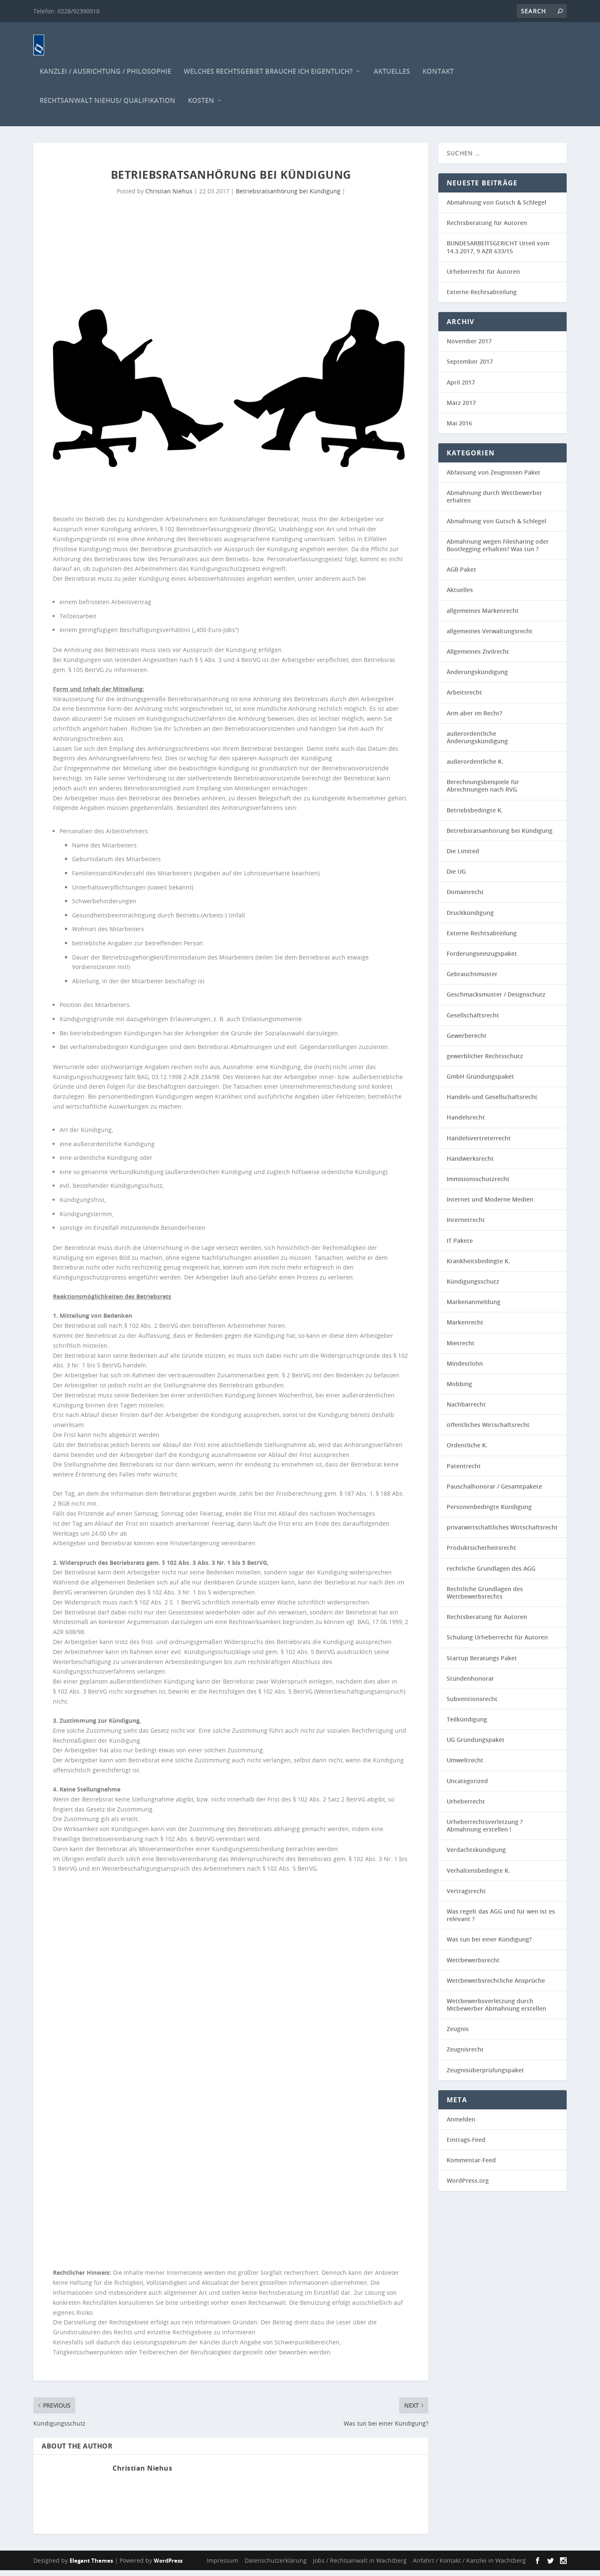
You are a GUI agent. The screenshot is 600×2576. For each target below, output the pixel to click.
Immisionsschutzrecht (478, 1185)
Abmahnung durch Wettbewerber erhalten (494, 502)
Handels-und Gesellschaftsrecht (492, 1103)
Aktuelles (392, 78)
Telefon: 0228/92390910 (66, 11)
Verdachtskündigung (476, 1855)
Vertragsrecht (466, 1897)
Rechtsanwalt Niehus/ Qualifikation (107, 107)
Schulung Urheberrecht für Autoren (497, 1643)
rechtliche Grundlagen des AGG (491, 1574)
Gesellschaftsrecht (473, 1020)
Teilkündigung (467, 1725)
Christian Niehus (168, 197)
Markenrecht (465, 1328)
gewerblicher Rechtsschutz (485, 1062)
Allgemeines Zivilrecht (478, 657)
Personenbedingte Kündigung (489, 1513)
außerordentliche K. (475, 767)
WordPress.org (468, 2186)
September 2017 (470, 367)
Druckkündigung (470, 918)
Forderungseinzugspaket (482, 959)
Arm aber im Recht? (474, 718)
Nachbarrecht (466, 1410)
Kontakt (438, 78)
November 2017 (469, 347)
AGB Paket (461, 575)
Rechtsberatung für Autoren (487, 228)
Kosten (201, 107)
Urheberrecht (466, 1807)
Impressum (222, 2566)
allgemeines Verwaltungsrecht (489, 637)
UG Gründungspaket (476, 1745)
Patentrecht (464, 1472)
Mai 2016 (459, 429)
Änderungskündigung (477, 678)
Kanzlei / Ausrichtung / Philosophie (105, 78)
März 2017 (461, 408)
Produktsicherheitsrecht (481, 1553)
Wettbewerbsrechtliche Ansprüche (496, 1986)
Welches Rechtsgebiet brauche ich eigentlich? (268, 78)
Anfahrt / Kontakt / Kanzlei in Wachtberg (469, 2566)
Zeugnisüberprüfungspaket (485, 2076)
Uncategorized (467, 1787)
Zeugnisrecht (465, 2055)
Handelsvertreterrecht (479, 1144)
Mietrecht (461, 1348)
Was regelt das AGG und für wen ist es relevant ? (501, 1921)
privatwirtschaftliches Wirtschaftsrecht (502, 1533)
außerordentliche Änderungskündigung (477, 743)
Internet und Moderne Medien (490, 1205)
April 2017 (461, 388)
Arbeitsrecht (464, 698)
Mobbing (459, 1390)
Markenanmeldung (473, 1308)
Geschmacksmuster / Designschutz (496, 1000)
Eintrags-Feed (466, 2145)
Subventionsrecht (472, 1705)
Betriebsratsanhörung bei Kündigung (288, 197)
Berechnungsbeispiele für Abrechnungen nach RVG (483, 791)
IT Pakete (460, 1246)
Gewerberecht (467, 1041)
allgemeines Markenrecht (483, 616)
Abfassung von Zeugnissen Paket (493, 478)
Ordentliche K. (467, 1451)
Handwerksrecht (470, 1164)
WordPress (168, 2566)
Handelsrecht (466, 1123)
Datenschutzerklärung (276, 2566)
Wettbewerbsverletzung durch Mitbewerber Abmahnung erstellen (496, 2010)
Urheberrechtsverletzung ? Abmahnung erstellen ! (484, 1831)
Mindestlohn (465, 1369)
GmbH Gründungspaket (480, 1082)
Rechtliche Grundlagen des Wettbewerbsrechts (485, 1598)
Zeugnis (458, 2035)
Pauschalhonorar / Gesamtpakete (494, 1492)
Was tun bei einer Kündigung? (489, 1945)
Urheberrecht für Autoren (483, 277)
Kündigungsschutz (473, 1287)
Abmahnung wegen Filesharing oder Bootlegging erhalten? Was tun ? (498, 551)
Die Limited (463, 857)
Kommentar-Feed (471, 2166)
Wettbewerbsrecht (473, 1965)
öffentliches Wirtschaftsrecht (488, 1430)
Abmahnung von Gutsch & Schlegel (496, 208)
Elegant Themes (91, 2566)
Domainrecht (465, 898)
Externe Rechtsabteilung (482, 298)
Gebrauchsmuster (472, 980)
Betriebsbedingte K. (475, 816)
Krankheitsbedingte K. (478, 1267)
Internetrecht (466, 1225)
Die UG (456, 877)
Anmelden (461, 2125)
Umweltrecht (465, 1766)
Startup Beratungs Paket (482, 1663)
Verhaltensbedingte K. (478, 1876)
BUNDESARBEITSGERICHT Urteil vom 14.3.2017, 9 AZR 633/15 (498, 252)
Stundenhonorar (470, 1684)
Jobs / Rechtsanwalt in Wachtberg (360, 2566)
